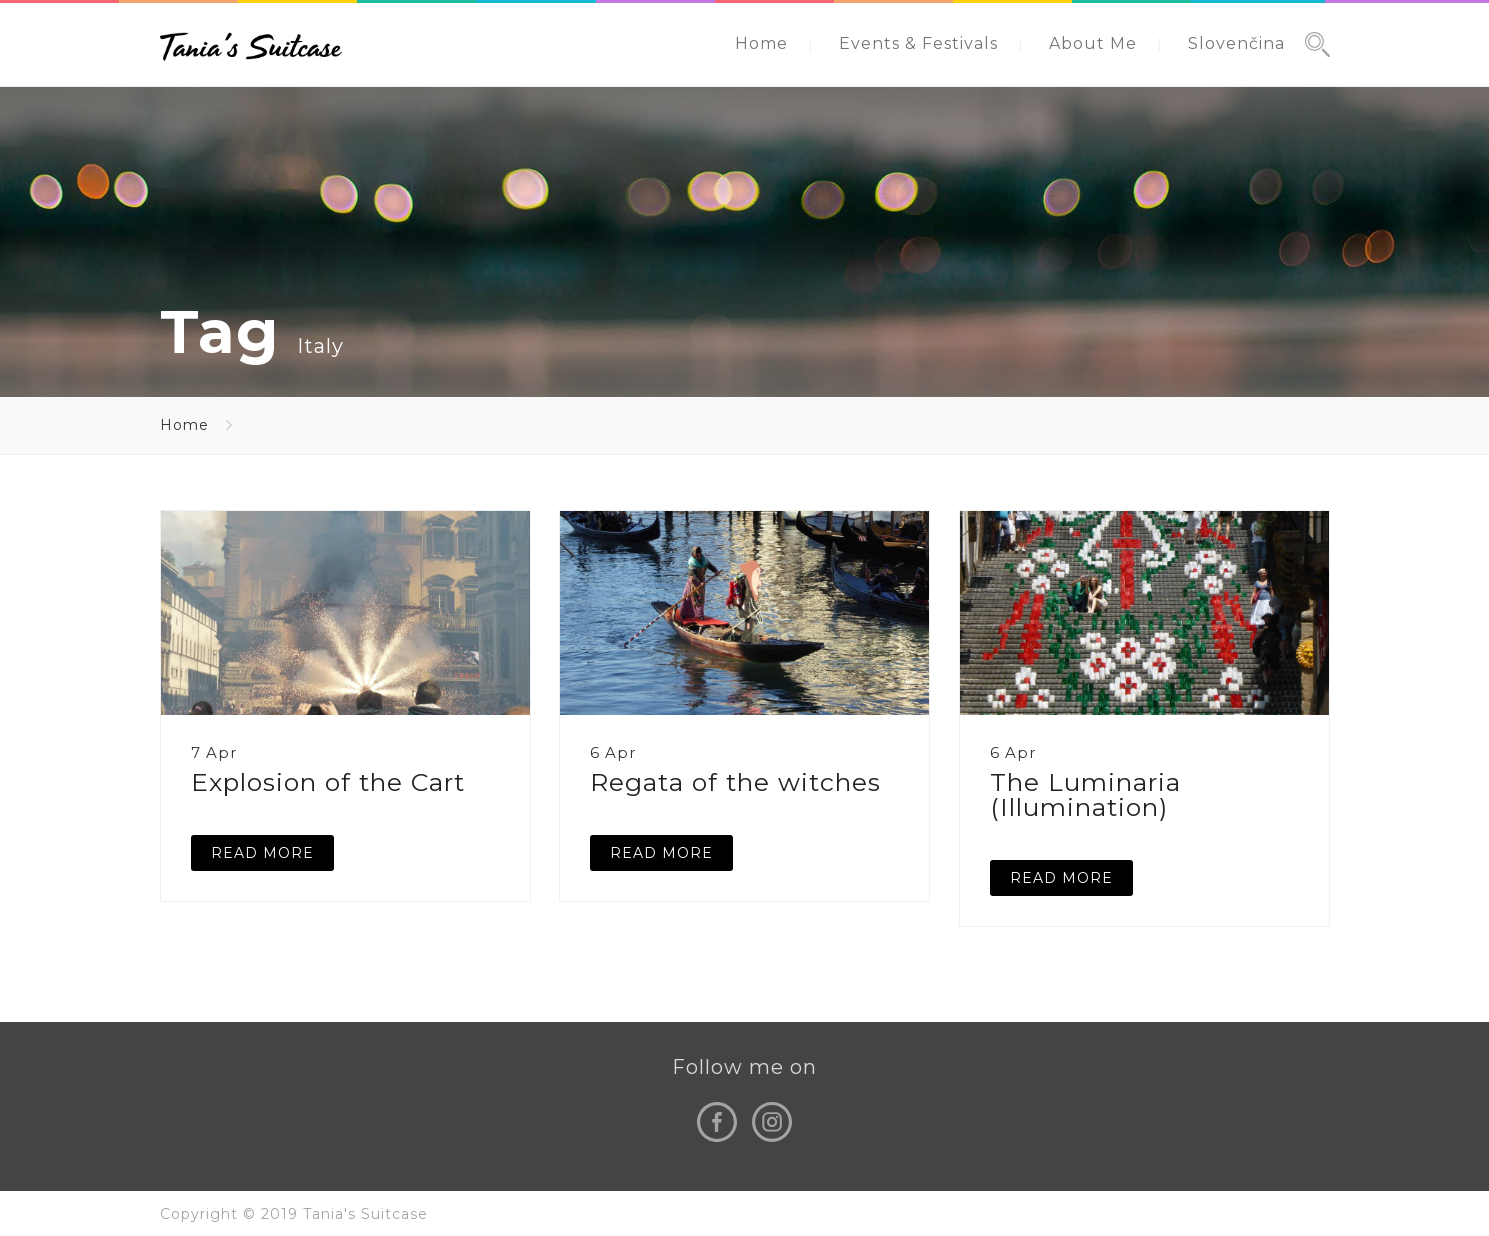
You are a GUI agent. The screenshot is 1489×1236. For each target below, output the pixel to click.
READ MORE (262, 853)
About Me (1093, 43)
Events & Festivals (918, 43)
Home (761, 43)
